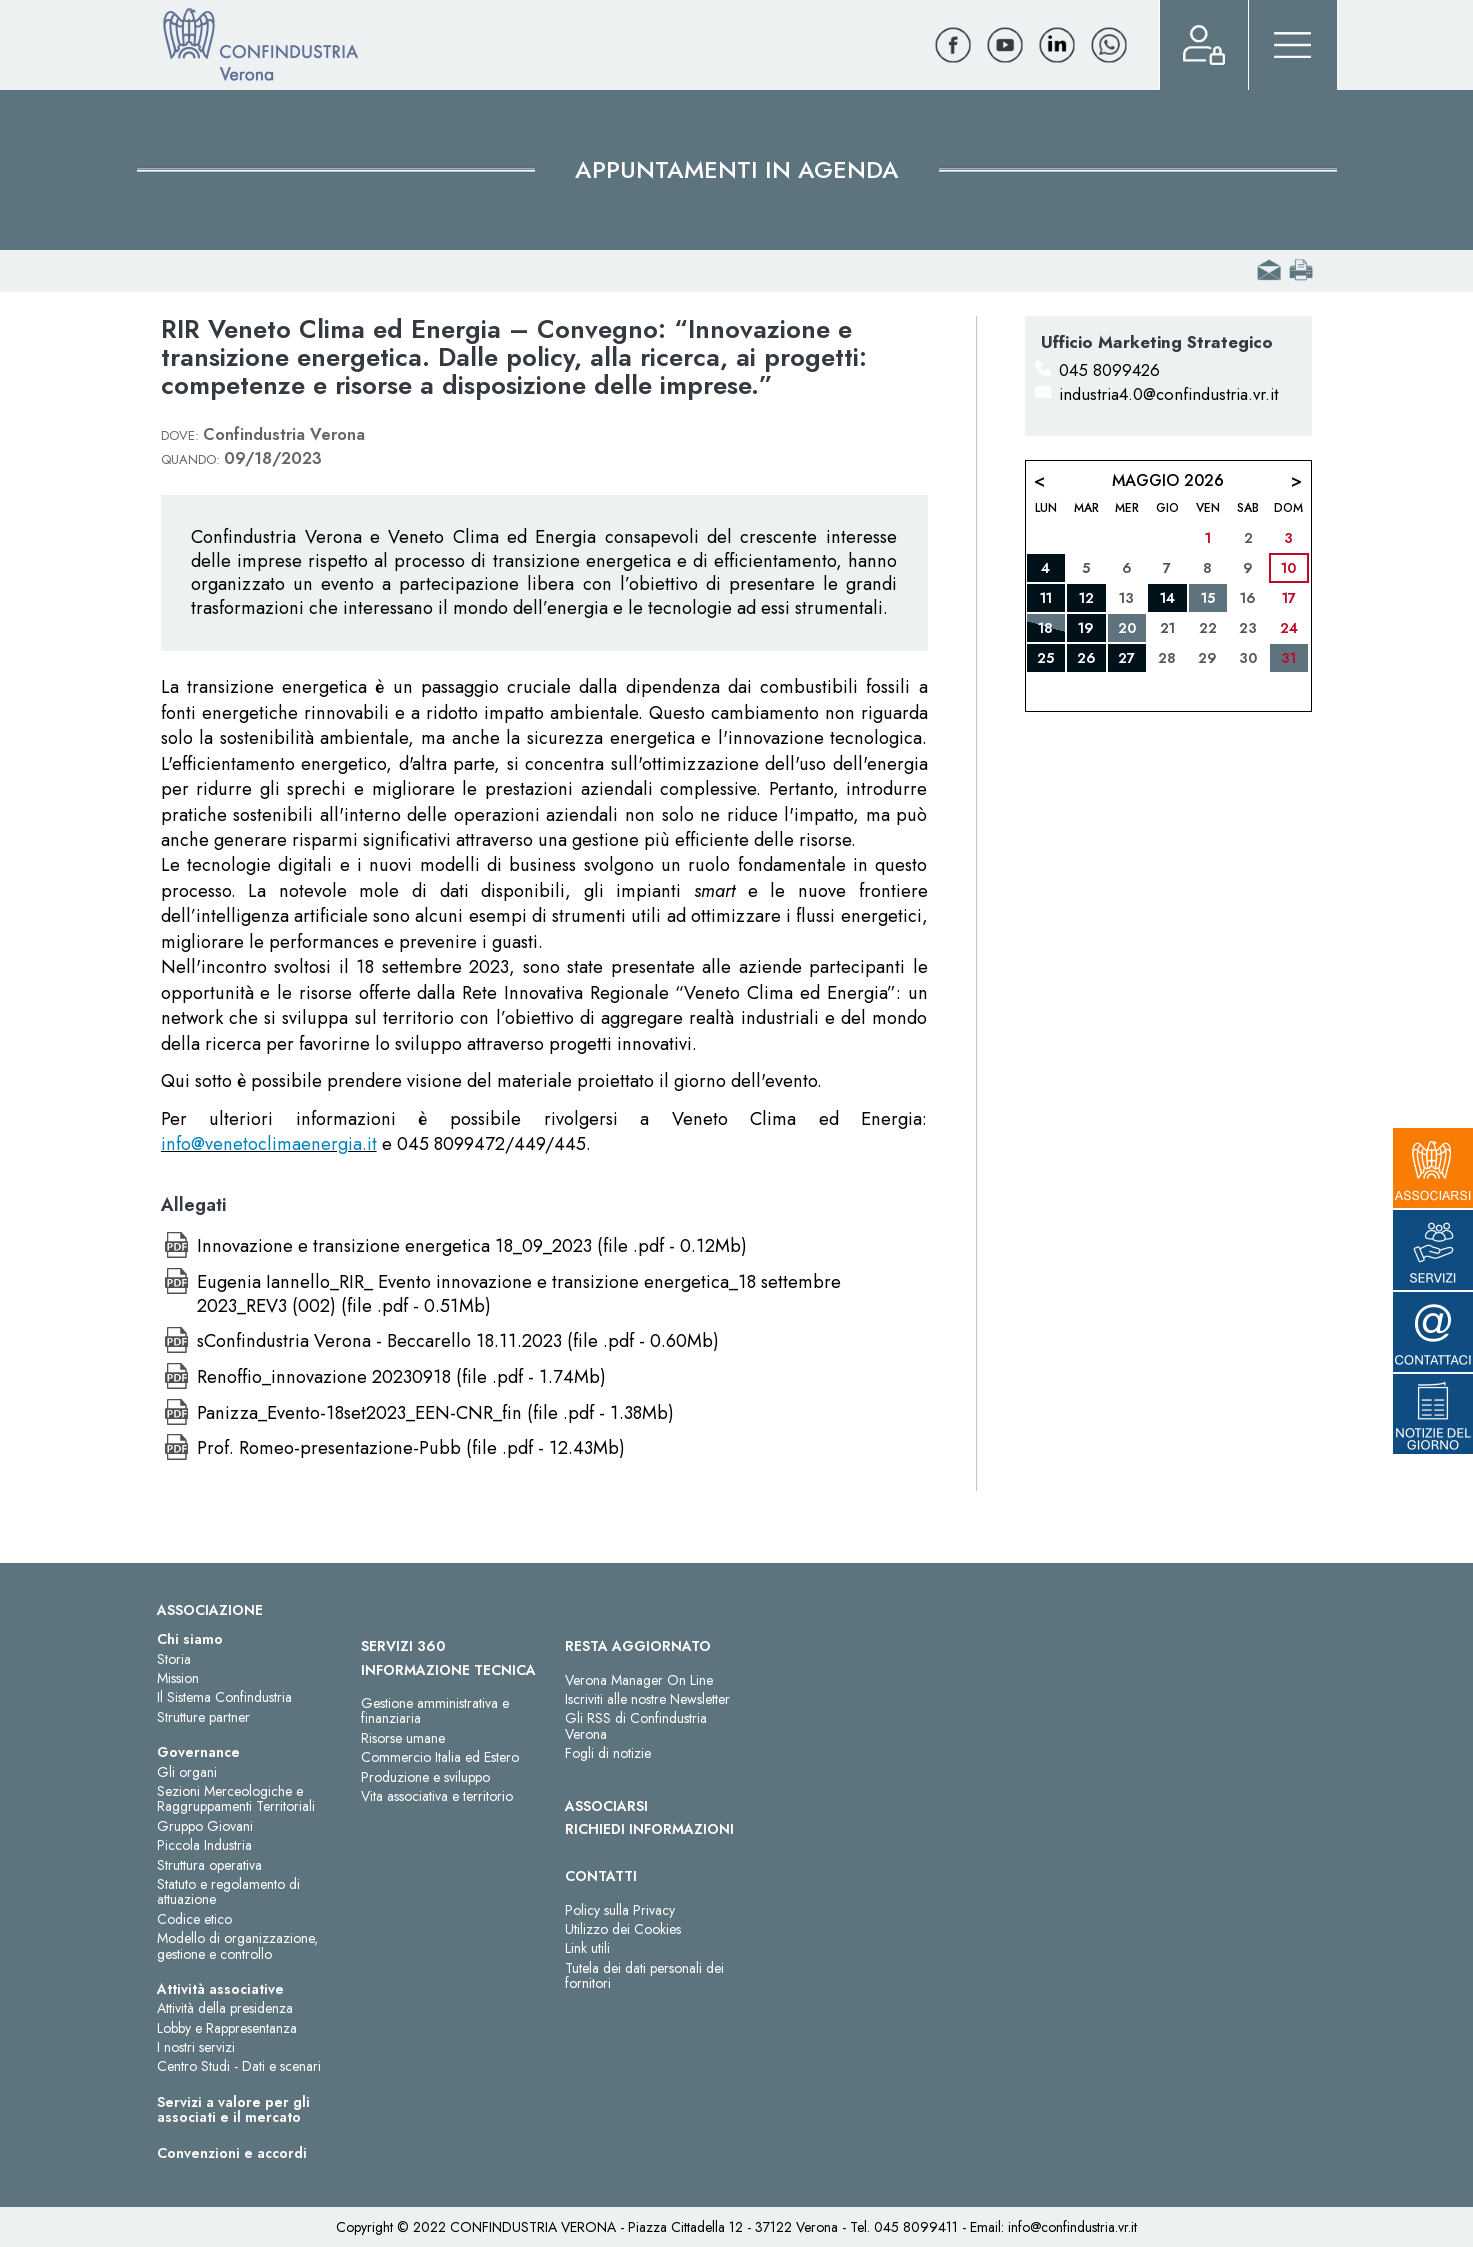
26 (1086, 658)
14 (1167, 598)
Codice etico (194, 1919)
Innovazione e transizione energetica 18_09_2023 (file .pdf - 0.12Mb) (472, 1246)
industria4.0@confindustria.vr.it (1168, 394)
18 (1045, 628)
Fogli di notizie (608, 1753)
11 (1046, 598)
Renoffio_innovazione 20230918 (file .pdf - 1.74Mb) (401, 1377)
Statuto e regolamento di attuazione (228, 1891)
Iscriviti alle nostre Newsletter (647, 1699)
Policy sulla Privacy (620, 1910)
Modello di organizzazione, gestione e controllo (237, 1945)
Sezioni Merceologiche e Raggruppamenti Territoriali (236, 1798)
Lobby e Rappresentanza (227, 2028)
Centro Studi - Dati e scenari (239, 2066)
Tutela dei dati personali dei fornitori (644, 1975)
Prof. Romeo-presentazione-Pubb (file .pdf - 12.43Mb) (411, 1448)
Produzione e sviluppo (425, 1777)
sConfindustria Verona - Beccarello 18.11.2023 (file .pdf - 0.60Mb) (458, 1341)
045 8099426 (1109, 370)
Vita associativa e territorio (437, 1796)
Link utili (587, 1948)
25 (1045, 658)
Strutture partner (203, 1717)
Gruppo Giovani (205, 1826)
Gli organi (187, 1772)
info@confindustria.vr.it (1072, 2227)
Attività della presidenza (225, 2008)
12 (1086, 598)
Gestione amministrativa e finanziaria (435, 1710)
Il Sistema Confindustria (224, 1697)
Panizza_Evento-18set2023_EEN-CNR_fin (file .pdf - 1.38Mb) (435, 1413)
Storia (174, 1659)
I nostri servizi (196, 2047)
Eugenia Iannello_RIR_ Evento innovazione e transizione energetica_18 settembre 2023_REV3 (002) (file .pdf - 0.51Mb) (519, 1294)
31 (1288, 658)
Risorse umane (403, 1738)
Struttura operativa (209, 1865)
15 (1208, 598)
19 (1086, 628)
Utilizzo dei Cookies (623, 1929)
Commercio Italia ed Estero (440, 1757)
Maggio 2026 (1168, 480)
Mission (178, 1678)
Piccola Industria (204, 1845)
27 (1126, 658)
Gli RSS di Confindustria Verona (636, 1725)
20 (1127, 628)
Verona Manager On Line (639, 1680)
